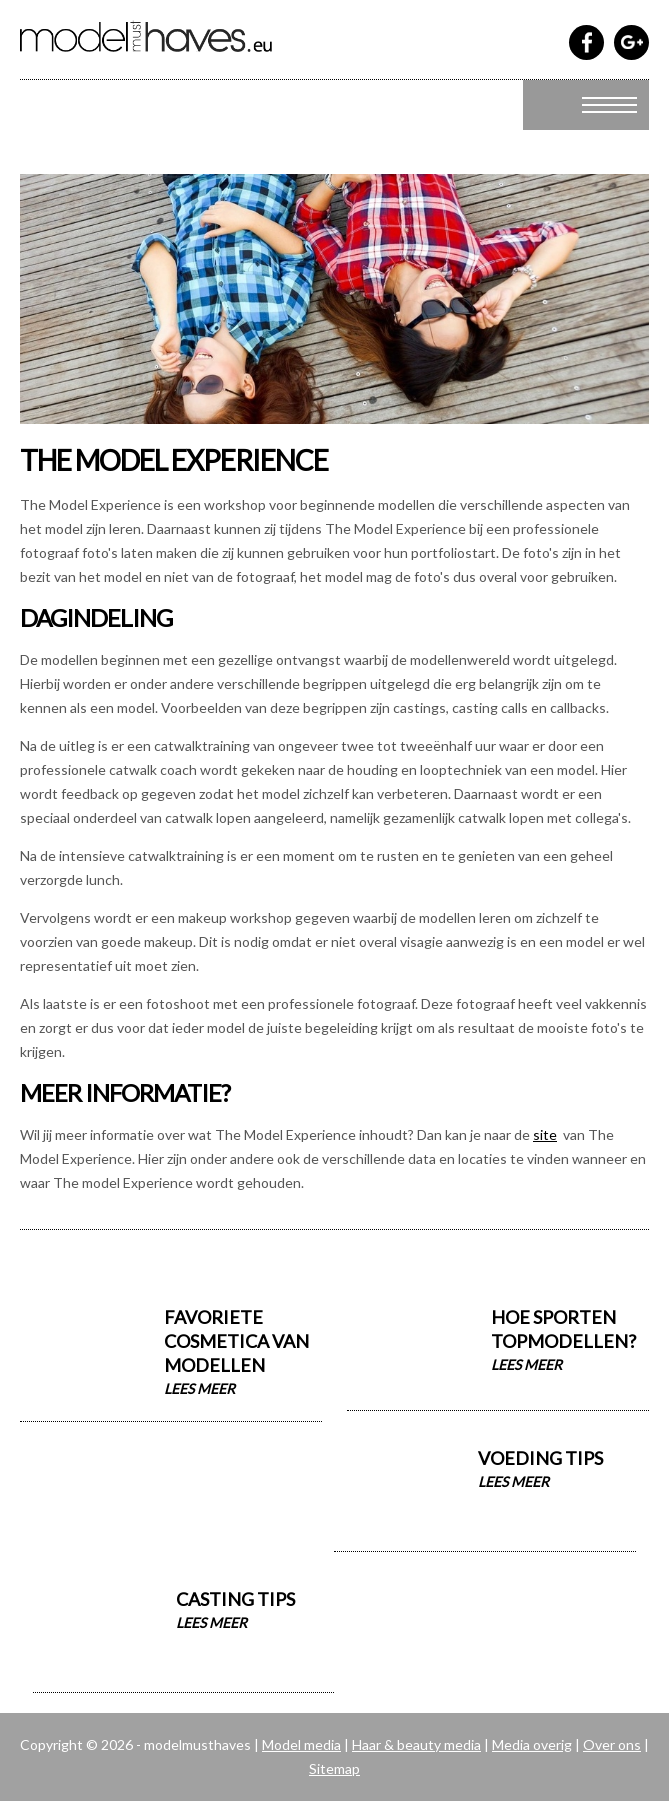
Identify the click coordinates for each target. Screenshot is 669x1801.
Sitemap (334, 1768)
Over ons (612, 1744)
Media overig (532, 1744)
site (545, 1134)
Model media (301, 1744)
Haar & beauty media (416, 1744)
